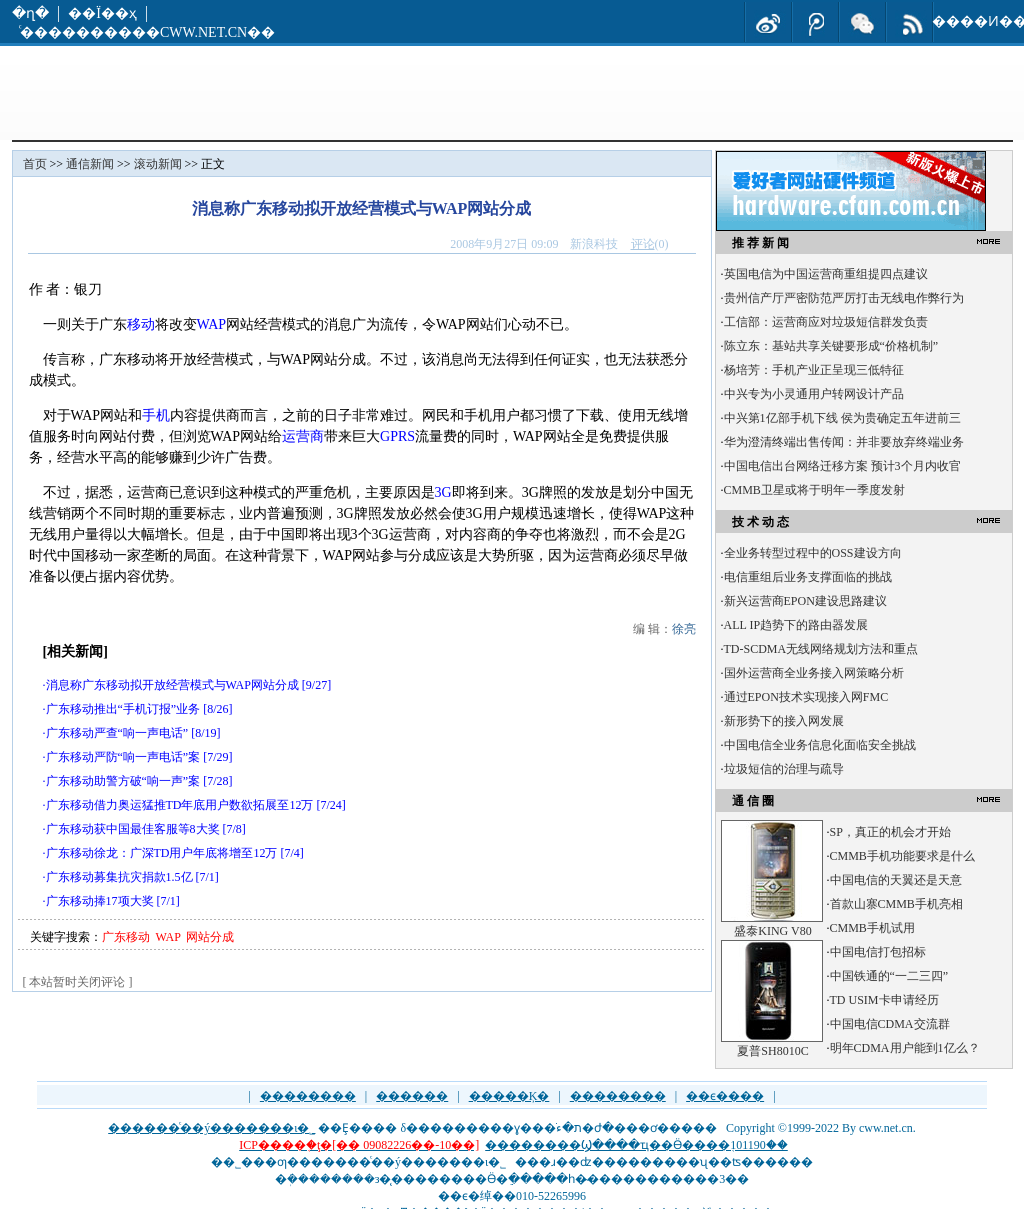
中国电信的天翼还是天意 (896, 880)
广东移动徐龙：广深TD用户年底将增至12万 (162, 853)
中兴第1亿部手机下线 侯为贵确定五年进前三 (842, 418)
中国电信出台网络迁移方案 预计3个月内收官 (842, 466)
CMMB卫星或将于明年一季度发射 (814, 490)
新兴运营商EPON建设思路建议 (805, 601)
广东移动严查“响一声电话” (117, 733)
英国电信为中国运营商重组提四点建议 (826, 274)
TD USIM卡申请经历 (884, 1000)
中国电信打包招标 (878, 952)
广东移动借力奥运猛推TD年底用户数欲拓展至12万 (180, 805)
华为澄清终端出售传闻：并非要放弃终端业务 (844, 442)
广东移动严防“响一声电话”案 (123, 757)
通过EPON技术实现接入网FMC (806, 697)
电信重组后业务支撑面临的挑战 (808, 577)
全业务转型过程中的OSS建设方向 (813, 553)
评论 (643, 244)
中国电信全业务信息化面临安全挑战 (820, 745)
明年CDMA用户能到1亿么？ (905, 1048)
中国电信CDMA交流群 (890, 1024)
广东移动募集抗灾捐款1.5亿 (119, 877)
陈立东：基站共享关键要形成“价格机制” (831, 346)
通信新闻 (90, 164)
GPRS (397, 436)
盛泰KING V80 (772, 931)
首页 (35, 164)
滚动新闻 (158, 164)
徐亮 (684, 629)
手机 (156, 415)
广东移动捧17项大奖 (100, 901)
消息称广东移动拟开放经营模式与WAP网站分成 (172, 685)
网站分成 (210, 937)
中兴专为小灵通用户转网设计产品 (814, 394)
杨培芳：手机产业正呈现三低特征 (814, 370)
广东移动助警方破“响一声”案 (123, 781)
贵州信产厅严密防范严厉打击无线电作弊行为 (844, 298)
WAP (212, 324)
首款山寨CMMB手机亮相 (896, 904)
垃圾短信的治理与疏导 (784, 769)
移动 (141, 324)
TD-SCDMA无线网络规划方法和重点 (821, 649)
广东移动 (126, 937)
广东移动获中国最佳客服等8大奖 (133, 829)
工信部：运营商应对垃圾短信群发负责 (826, 322)
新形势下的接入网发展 (784, 721)
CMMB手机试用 (872, 928)
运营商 (303, 436)
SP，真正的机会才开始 (890, 832)
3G (443, 492)
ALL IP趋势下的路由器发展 (796, 625)
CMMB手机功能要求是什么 (902, 856)
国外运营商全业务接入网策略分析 (814, 673)
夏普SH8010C (772, 1051)
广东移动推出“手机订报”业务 (123, 709)
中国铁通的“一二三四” (889, 976)
